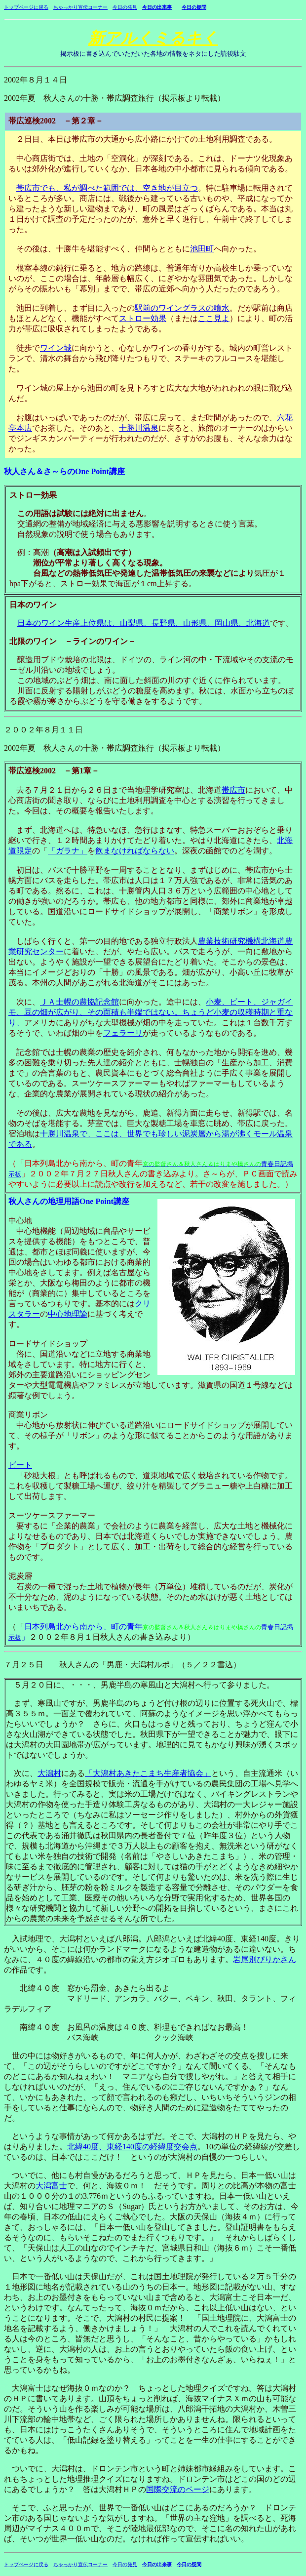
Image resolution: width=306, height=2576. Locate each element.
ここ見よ (214, 318)
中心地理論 (67, 1314)
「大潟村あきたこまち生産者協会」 (148, 1773)
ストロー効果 (142, 318)
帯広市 (233, 790)
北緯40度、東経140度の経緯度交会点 (132, 2146)
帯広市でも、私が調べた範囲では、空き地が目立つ (107, 188)
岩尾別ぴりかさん (264, 1959)
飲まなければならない (134, 850)
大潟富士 (51, 2185)
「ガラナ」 (67, 850)
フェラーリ (123, 1033)
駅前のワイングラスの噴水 (182, 308)
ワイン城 (56, 348)
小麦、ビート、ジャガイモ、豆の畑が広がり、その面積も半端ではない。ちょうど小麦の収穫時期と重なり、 (150, 1012)
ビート (20, 1465)
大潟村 (49, 1773)
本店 (24, 428)
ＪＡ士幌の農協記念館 (79, 1002)
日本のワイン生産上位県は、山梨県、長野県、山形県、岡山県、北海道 (143, 623)
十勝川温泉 (138, 428)
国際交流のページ (177, 2489)
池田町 (202, 248)
